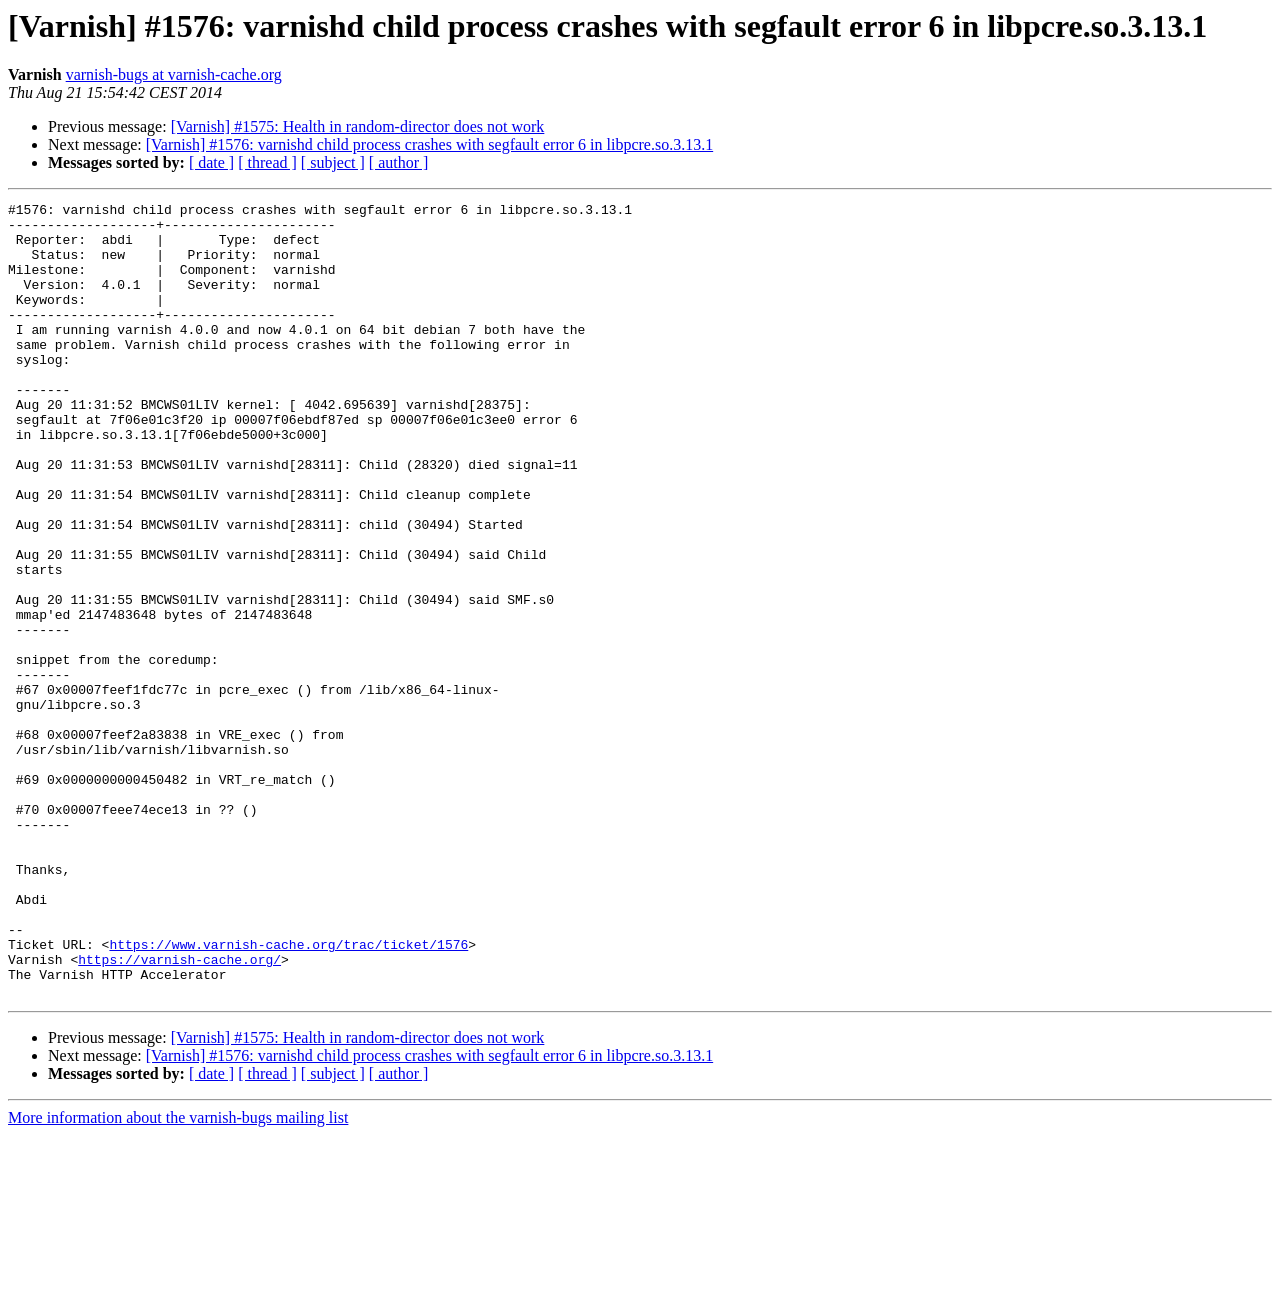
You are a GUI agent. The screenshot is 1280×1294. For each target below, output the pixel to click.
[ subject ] (333, 162)
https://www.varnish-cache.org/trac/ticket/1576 (288, 1094)
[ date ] (211, 162)
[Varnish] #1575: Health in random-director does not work (358, 126)
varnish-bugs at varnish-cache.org (174, 74)
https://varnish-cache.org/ (179, 1112)
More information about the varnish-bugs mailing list (178, 1276)
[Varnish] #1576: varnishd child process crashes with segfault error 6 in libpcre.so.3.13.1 (429, 144)
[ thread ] (267, 162)
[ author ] (399, 162)
